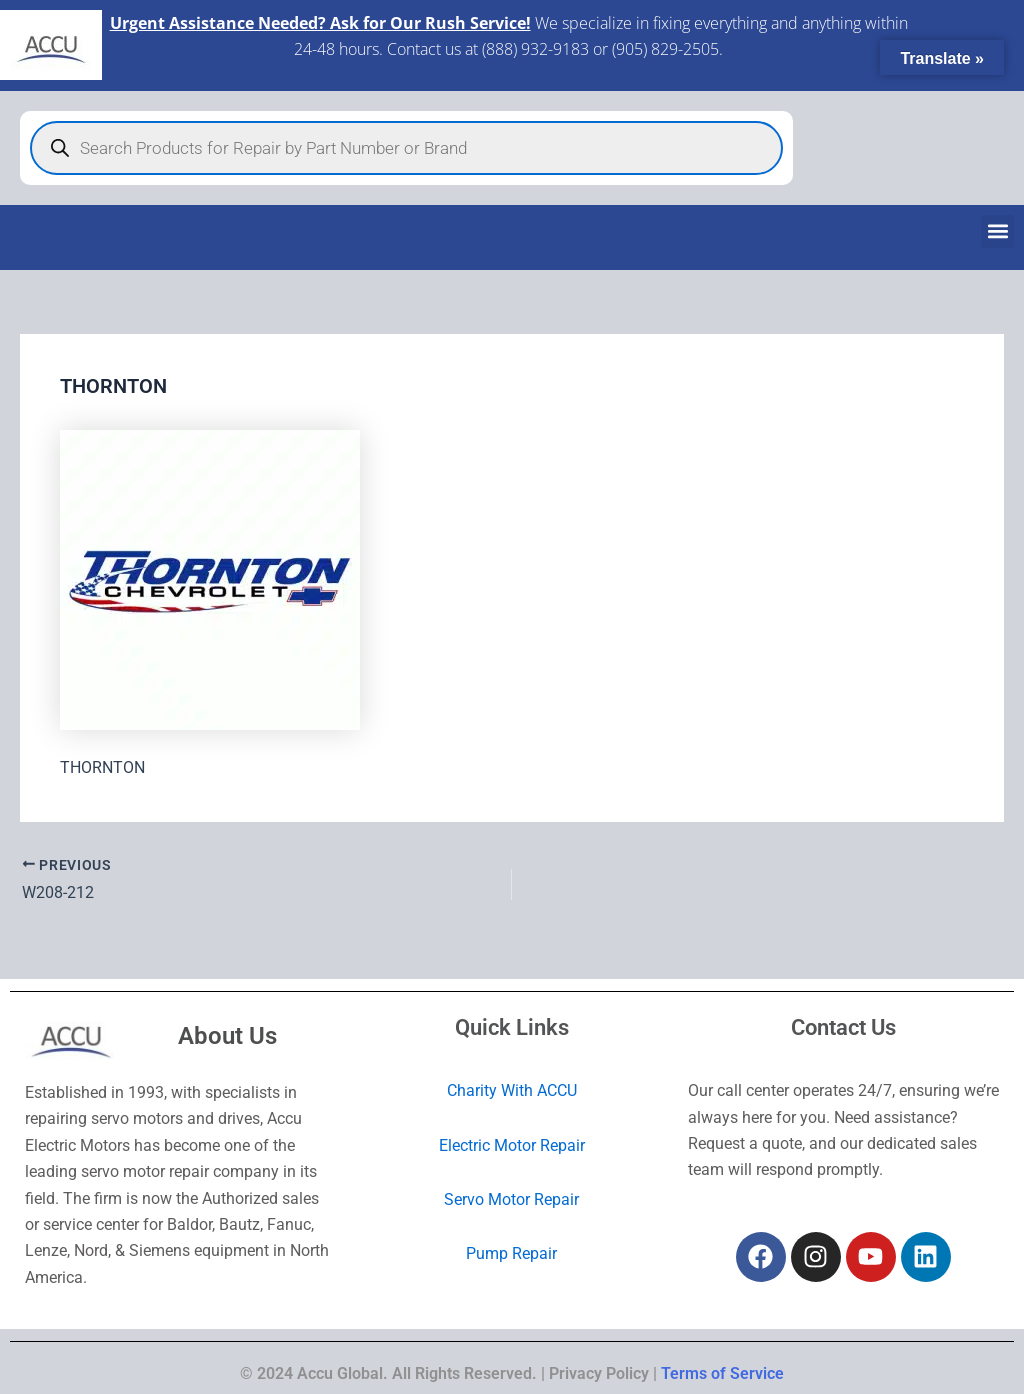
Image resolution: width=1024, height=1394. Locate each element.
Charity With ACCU (512, 1090)
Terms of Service (722, 1373)
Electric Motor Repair (512, 1145)
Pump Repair (511, 1253)
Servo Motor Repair (511, 1199)
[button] (997, 231)
